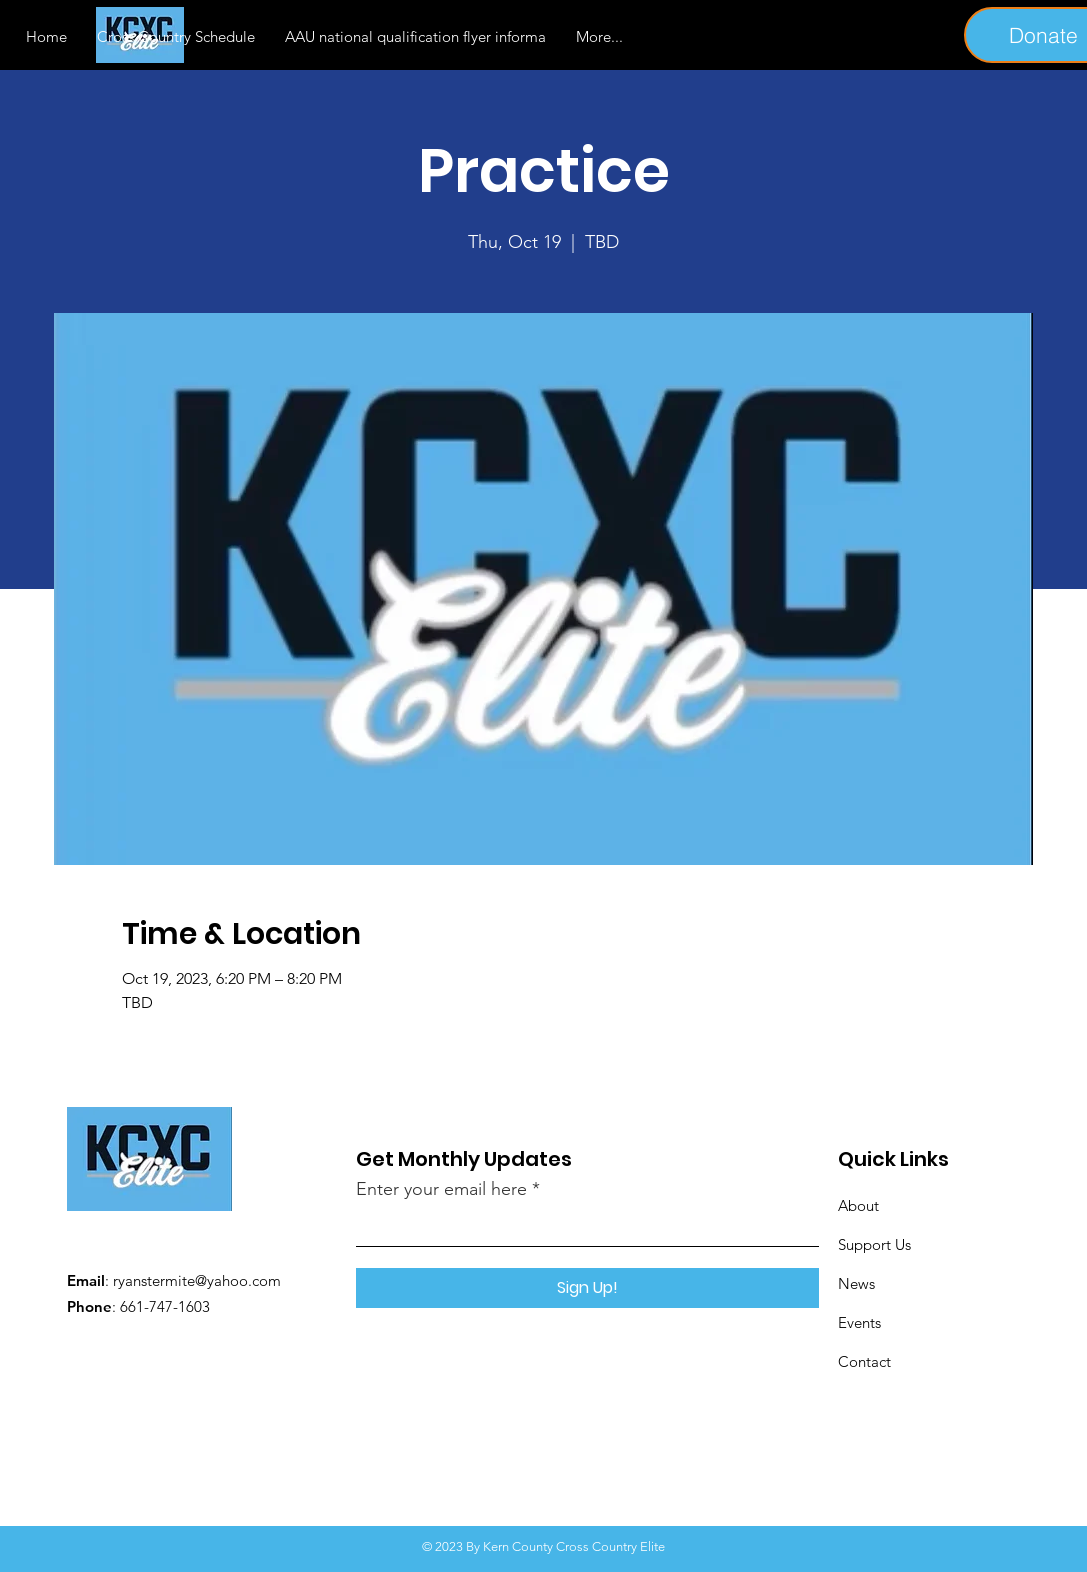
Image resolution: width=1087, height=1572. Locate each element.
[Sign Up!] (587, 1288)
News (856, 1283)
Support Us (874, 1244)
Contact (864, 1361)
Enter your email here (441, 1189)
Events (859, 1322)
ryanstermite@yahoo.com (197, 1280)
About (858, 1205)
